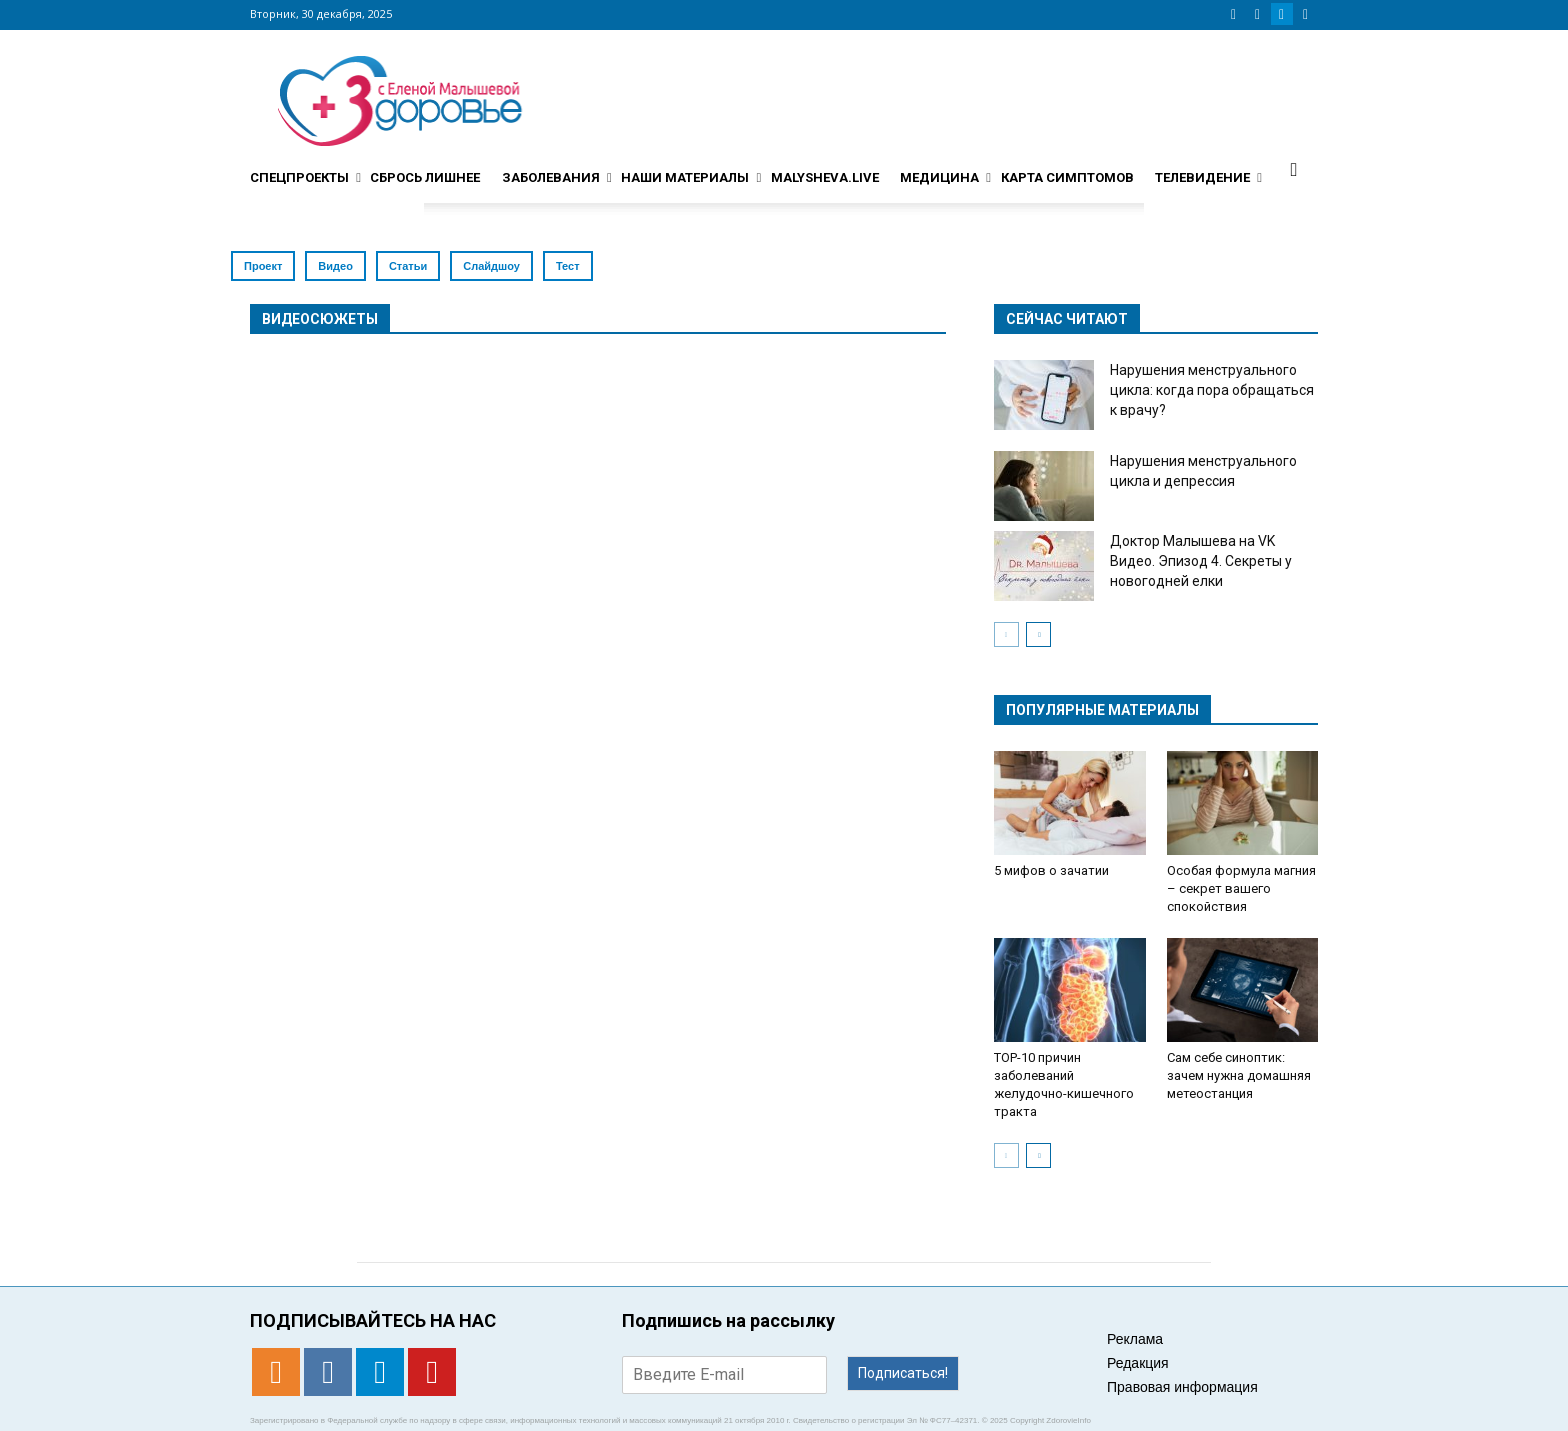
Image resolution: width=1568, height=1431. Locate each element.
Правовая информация (1182, 1387)
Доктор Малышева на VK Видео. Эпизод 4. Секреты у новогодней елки (1201, 561)
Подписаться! (903, 1373)
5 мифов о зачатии (1051, 870)
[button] (1294, 169)
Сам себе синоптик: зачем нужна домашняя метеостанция (1239, 1075)
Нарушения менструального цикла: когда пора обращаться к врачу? (1212, 390)
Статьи (408, 266)
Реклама (1135, 1339)
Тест (568, 266)
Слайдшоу (491, 266)
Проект (263, 266)
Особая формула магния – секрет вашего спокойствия (1241, 888)
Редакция (1138, 1363)
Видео (335, 266)
